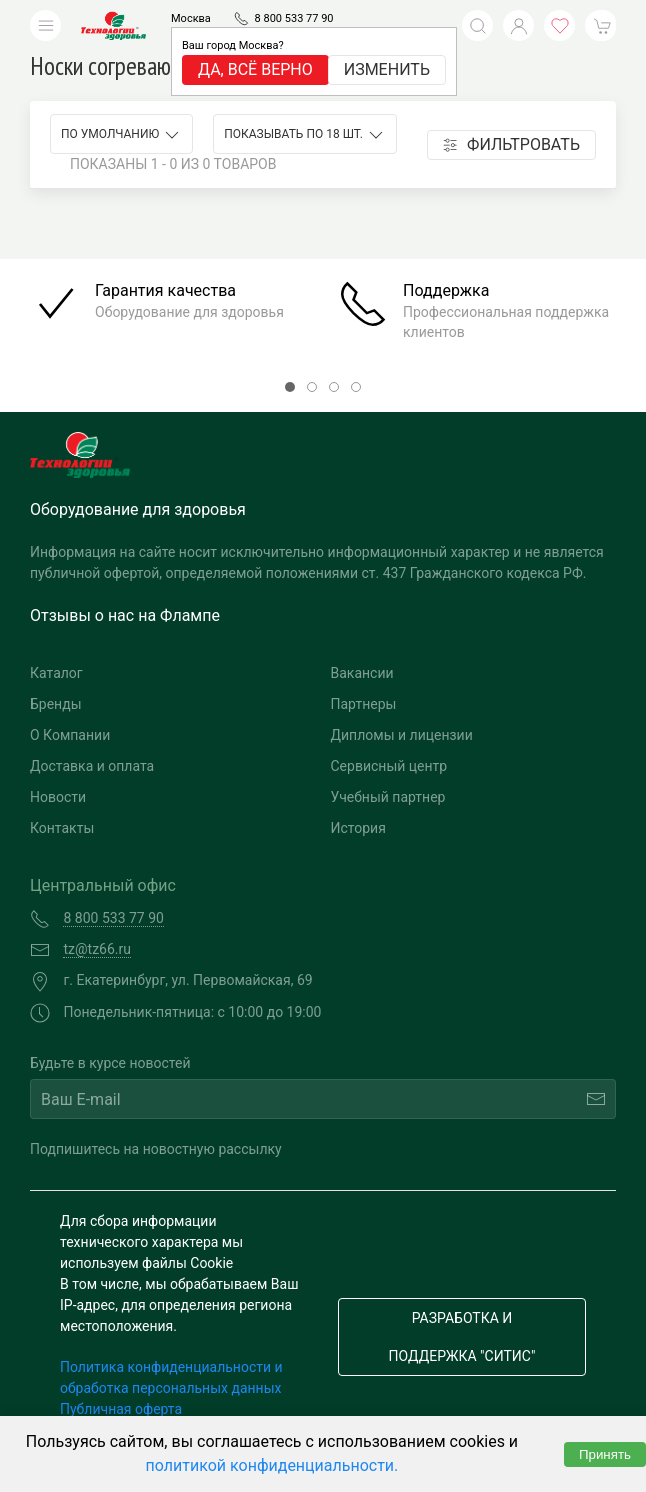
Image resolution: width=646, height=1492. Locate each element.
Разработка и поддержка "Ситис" (462, 1337)
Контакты (62, 828)
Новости (58, 797)
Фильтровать (511, 144)
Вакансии (362, 673)
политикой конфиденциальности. (272, 1465)
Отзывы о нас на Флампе (125, 615)
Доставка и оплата (92, 766)
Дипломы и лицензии (402, 735)
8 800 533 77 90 (294, 18)
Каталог (56, 673)
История (358, 828)
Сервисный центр (389, 766)
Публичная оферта (121, 1409)
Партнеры (364, 704)
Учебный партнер (388, 797)
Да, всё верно (255, 69)
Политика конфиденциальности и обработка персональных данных (171, 1377)
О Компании (70, 735)
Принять (605, 1454)
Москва (191, 18)
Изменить (387, 69)
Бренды (56, 704)
